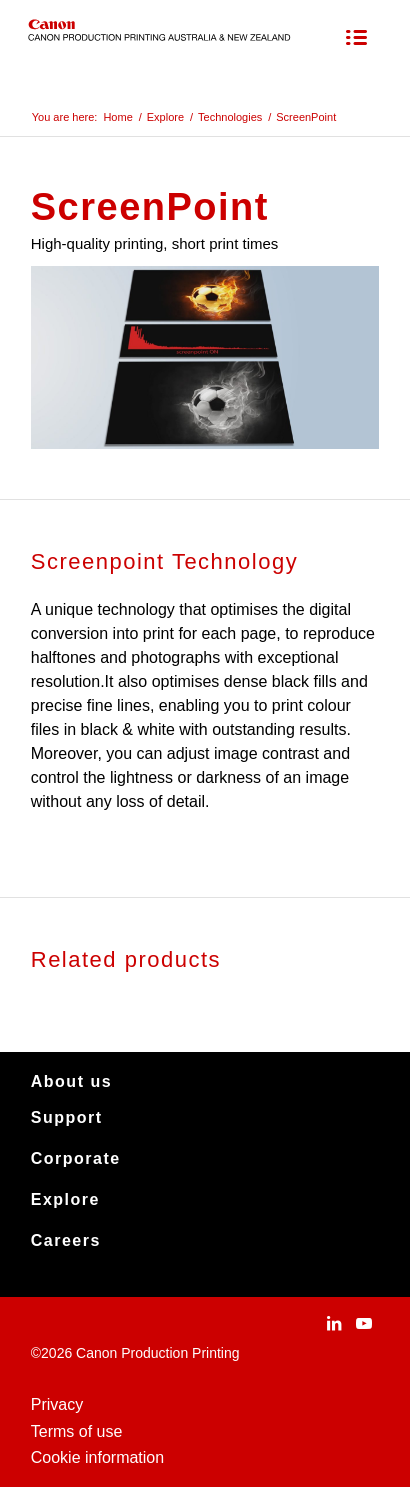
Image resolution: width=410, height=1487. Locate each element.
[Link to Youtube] (364, 1323)
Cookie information (97, 1457)
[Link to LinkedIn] (334, 1323)
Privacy (57, 1404)
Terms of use (77, 1431)
